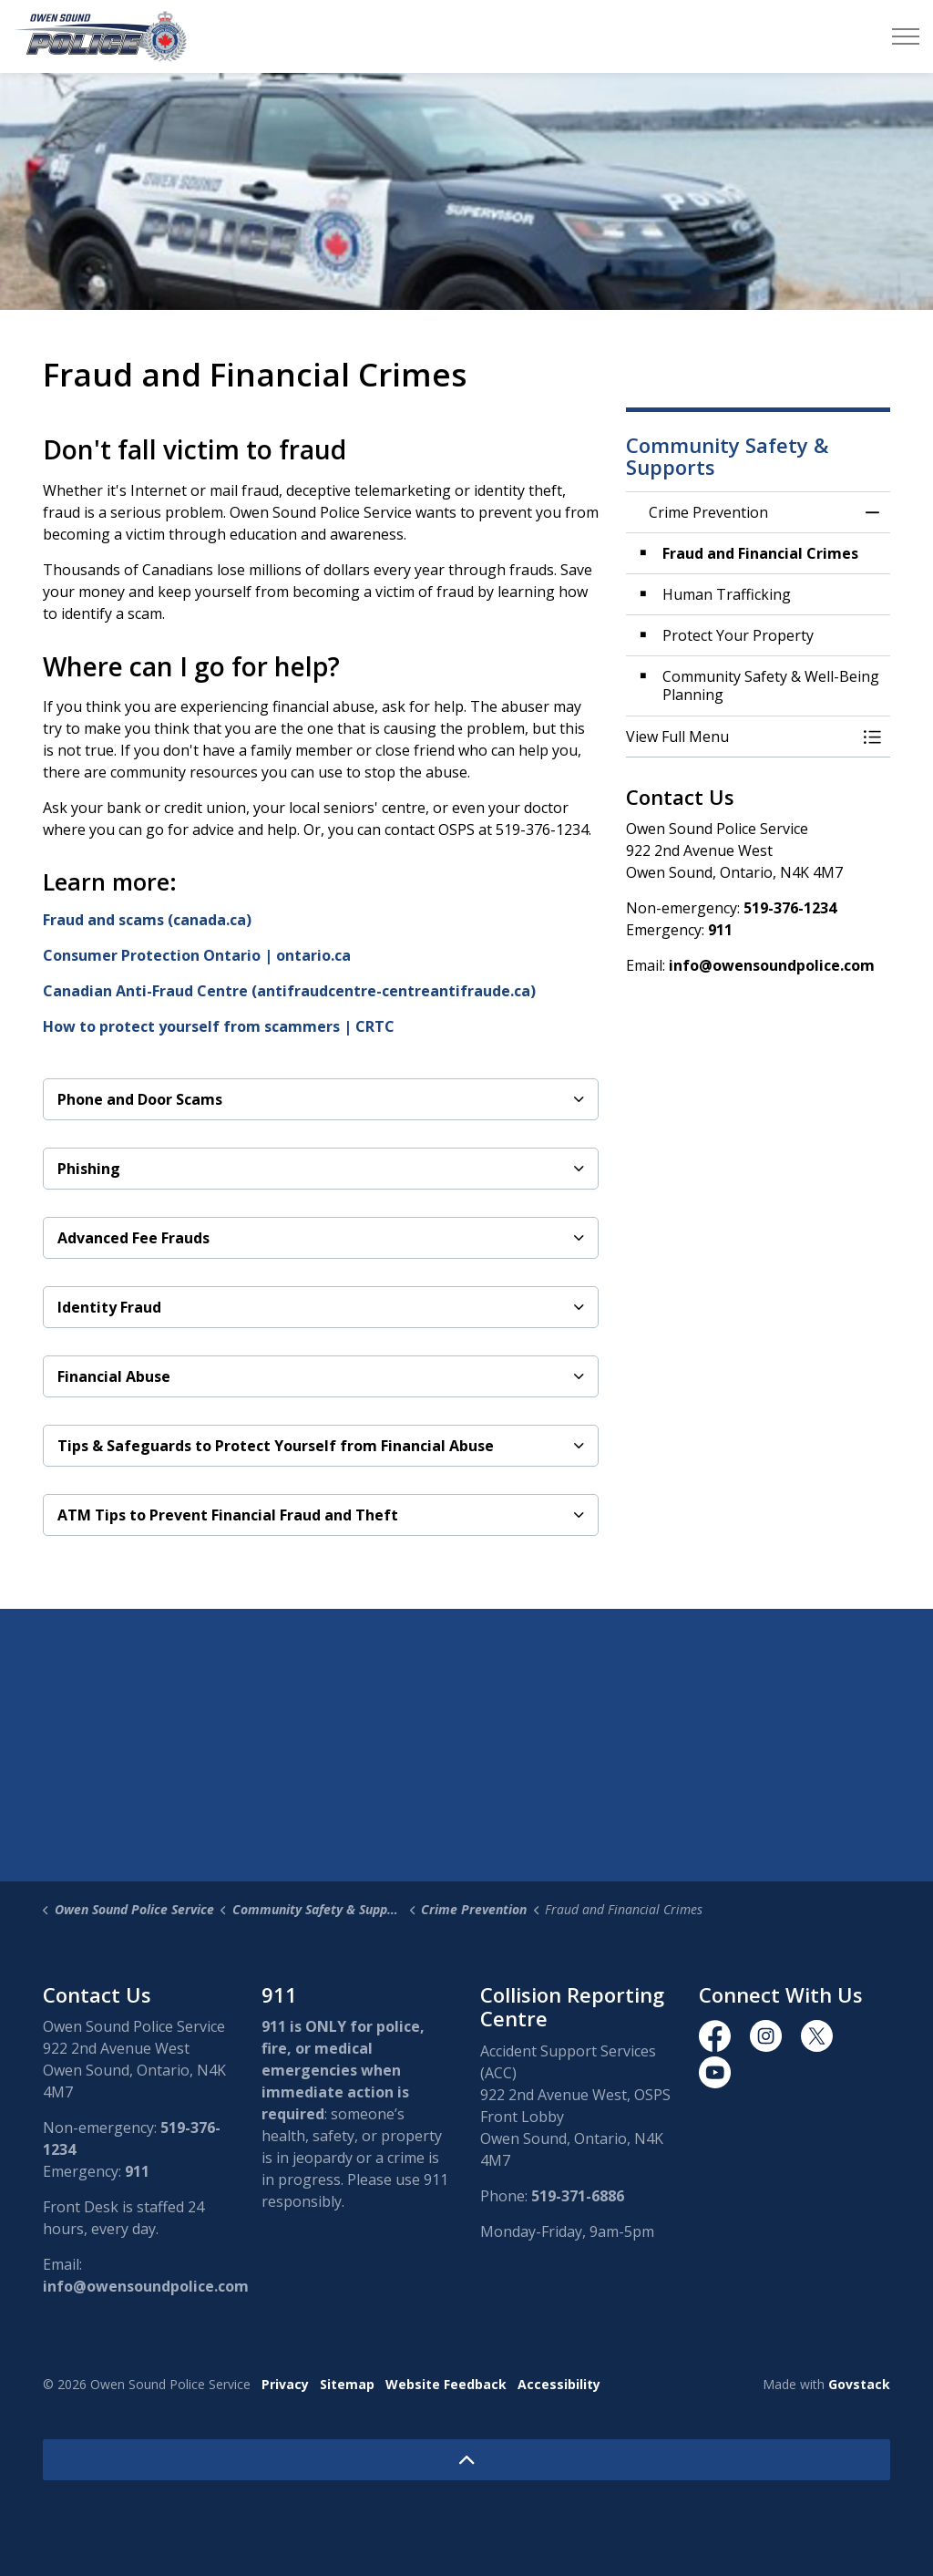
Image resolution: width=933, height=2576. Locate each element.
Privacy (285, 2384)
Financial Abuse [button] (113, 1376)
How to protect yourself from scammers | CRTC (219, 1026)
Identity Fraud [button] (109, 1307)
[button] (740, 736)
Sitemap (347, 2384)
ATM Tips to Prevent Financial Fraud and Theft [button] (227, 1515)
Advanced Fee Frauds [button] (133, 1238)
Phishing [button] (88, 1169)
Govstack (859, 2384)
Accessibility (559, 2384)
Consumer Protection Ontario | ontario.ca (197, 955)
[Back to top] (466, 2459)
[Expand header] (905, 36)
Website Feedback (446, 2384)
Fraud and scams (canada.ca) (147, 920)
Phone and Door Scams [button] (139, 1099)
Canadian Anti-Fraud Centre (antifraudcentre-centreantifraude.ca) (289, 991)
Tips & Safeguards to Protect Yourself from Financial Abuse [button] (275, 1446)
